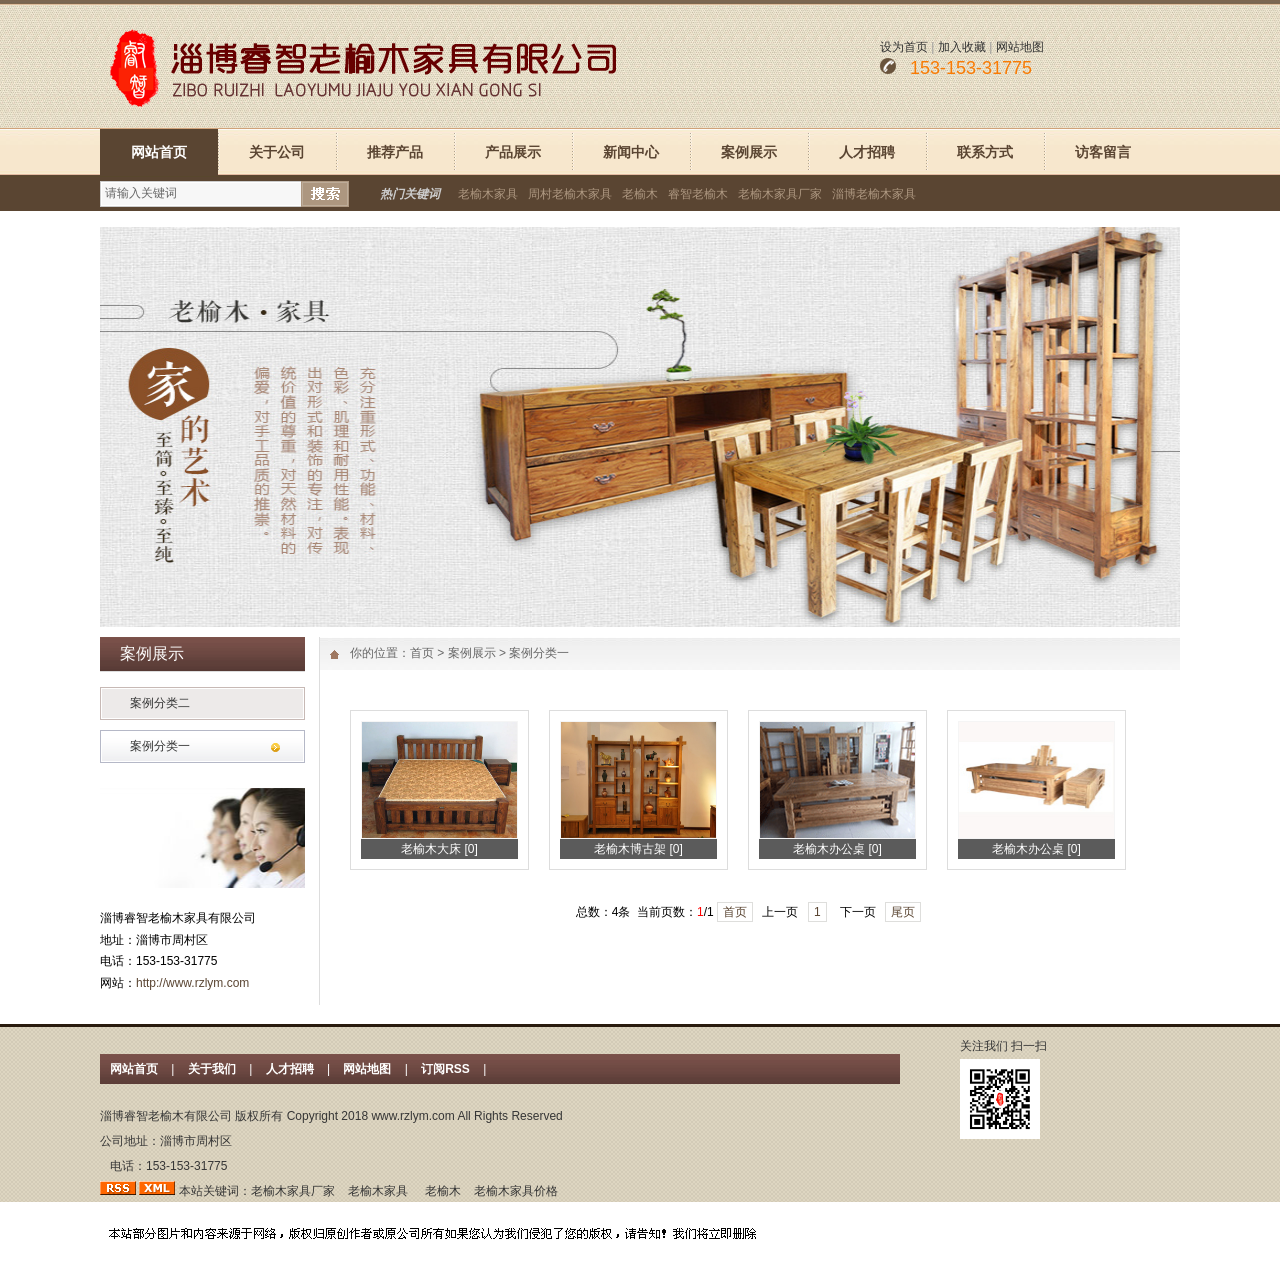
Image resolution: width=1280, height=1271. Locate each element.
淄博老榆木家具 (874, 194)
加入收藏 (962, 47)
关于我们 (212, 1069)
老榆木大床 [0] (439, 849)
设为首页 (904, 47)
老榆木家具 (488, 194)
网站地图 (1020, 47)
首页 (422, 653)
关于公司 (277, 152)
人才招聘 (867, 152)
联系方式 (985, 152)
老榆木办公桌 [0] (837, 849)
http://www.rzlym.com (192, 983)
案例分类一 (160, 746)
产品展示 (513, 152)
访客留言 (1103, 152)
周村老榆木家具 (570, 194)
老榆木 (640, 194)
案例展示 (749, 152)
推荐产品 (395, 152)
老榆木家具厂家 (780, 194)
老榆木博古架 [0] (638, 849)
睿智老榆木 (698, 194)
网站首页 (159, 152)
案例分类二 (160, 703)
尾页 (903, 912)
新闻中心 (631, 152)
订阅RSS (447, 1069)
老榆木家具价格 (516, 1191)
